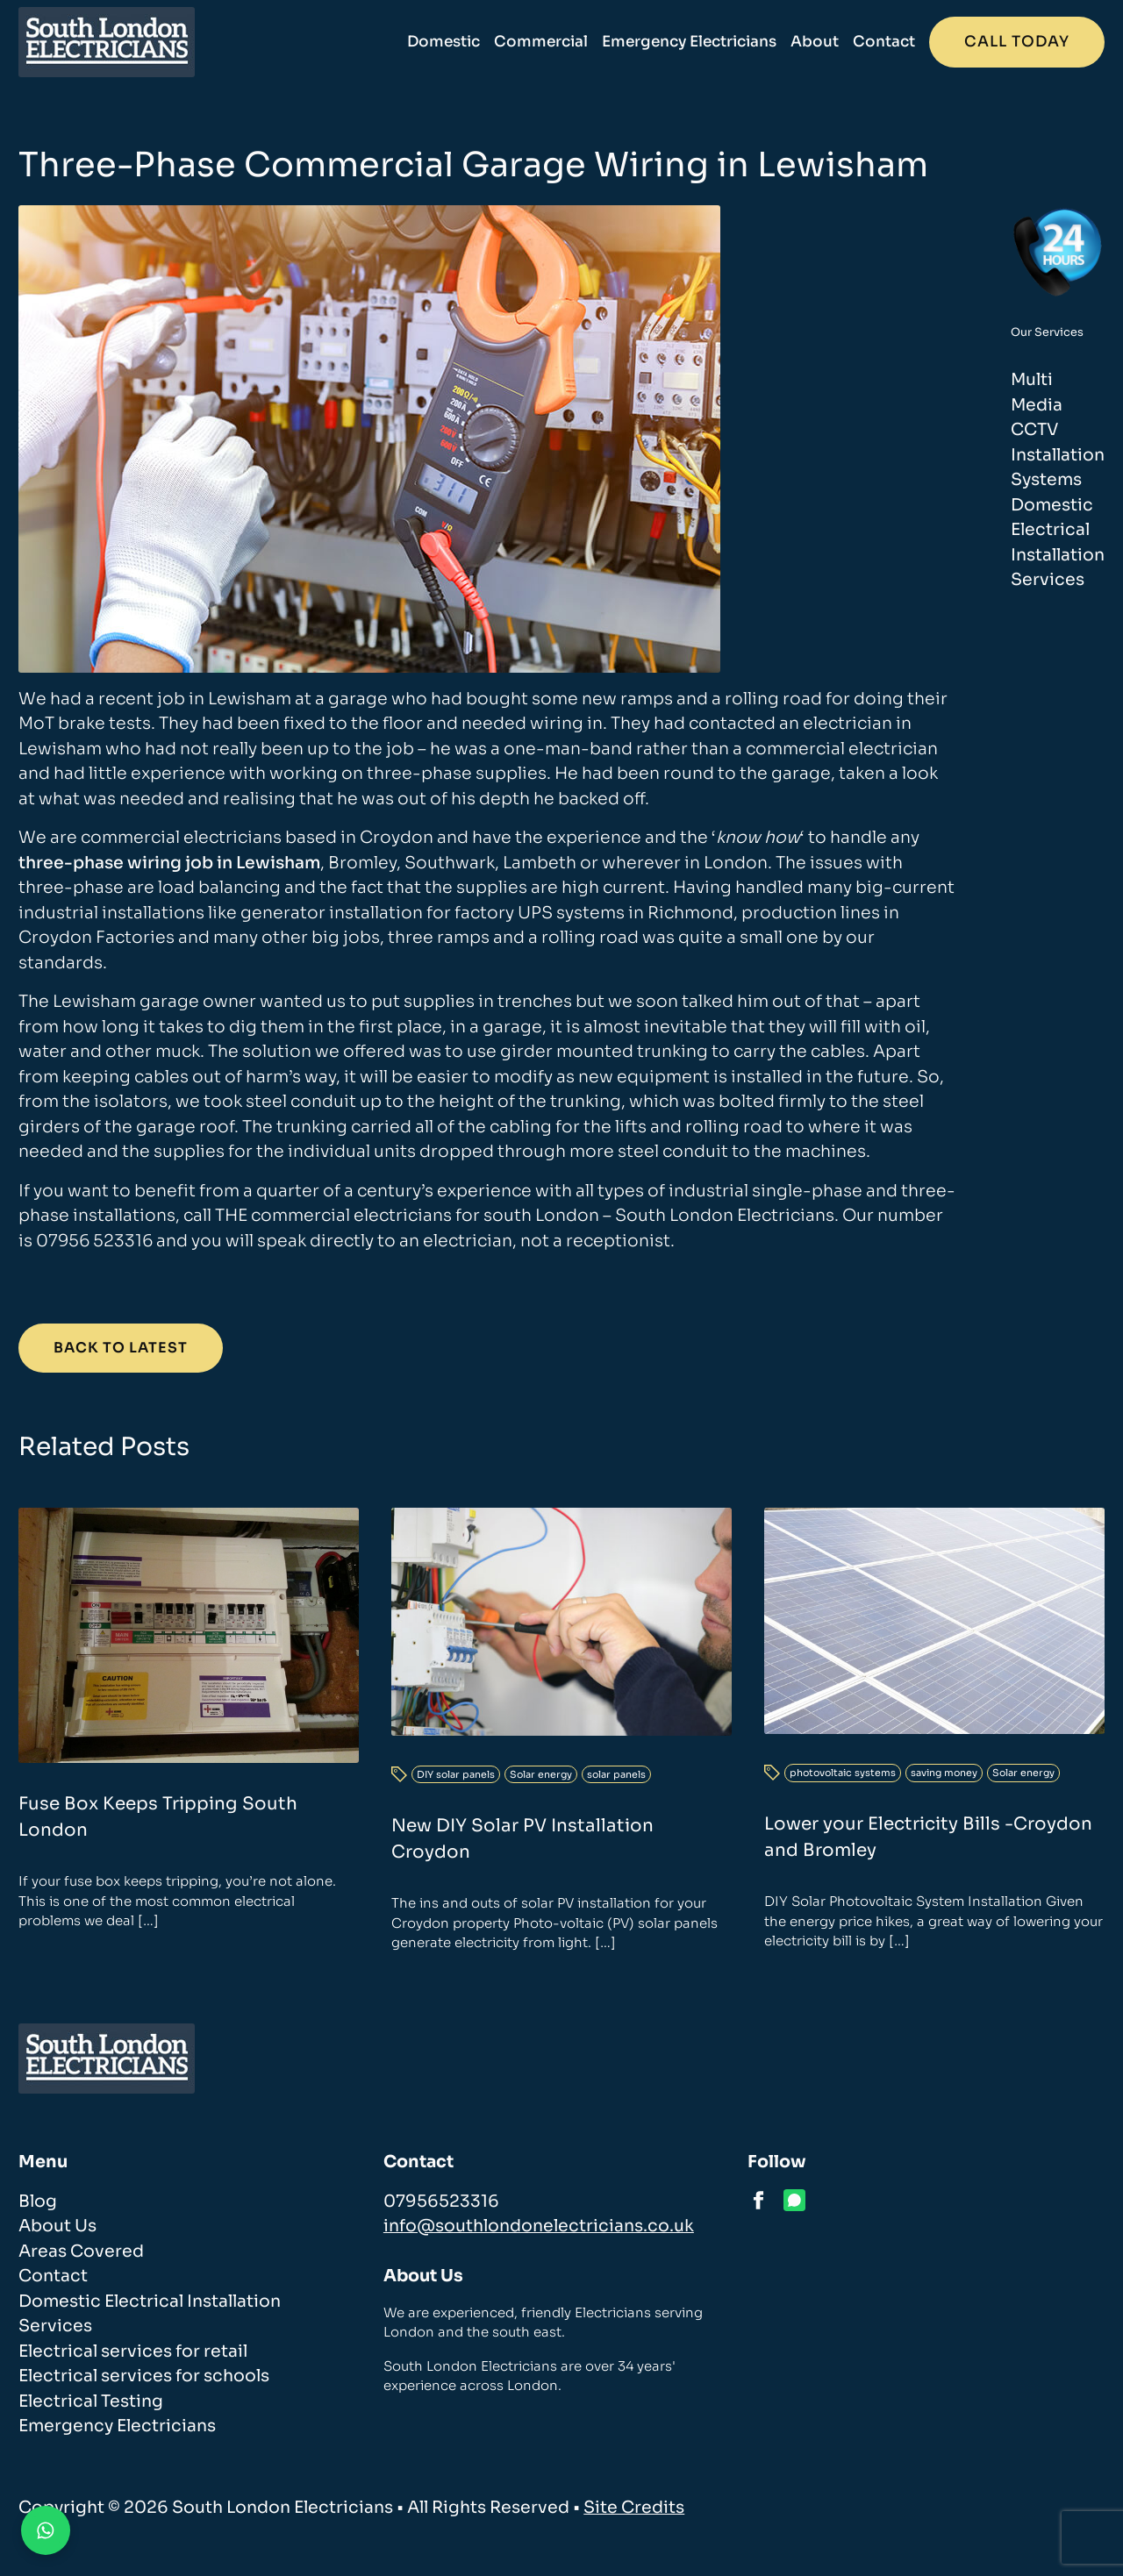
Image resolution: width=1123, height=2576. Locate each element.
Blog (37, 2201)
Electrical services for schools (143, 2376)
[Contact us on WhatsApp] (45, 2530)
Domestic (443, 41)
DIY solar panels (456, 1774)
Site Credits (633, 2507)
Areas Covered (81, 2251)
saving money (944, 1772)
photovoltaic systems (843, 1772)
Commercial (541, 41)
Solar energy (541, 1774)
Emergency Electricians (689, 41)
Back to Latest (121, 1347)
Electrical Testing (90, 2401)
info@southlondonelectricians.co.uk (538, 2226)
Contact (884, 41)
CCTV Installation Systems (1058, 454)
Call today (1016, 41)
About (814, 41)
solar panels (616, 1774)
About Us (57, 2226)
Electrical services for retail (132, 2351)
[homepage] (106, 42)
